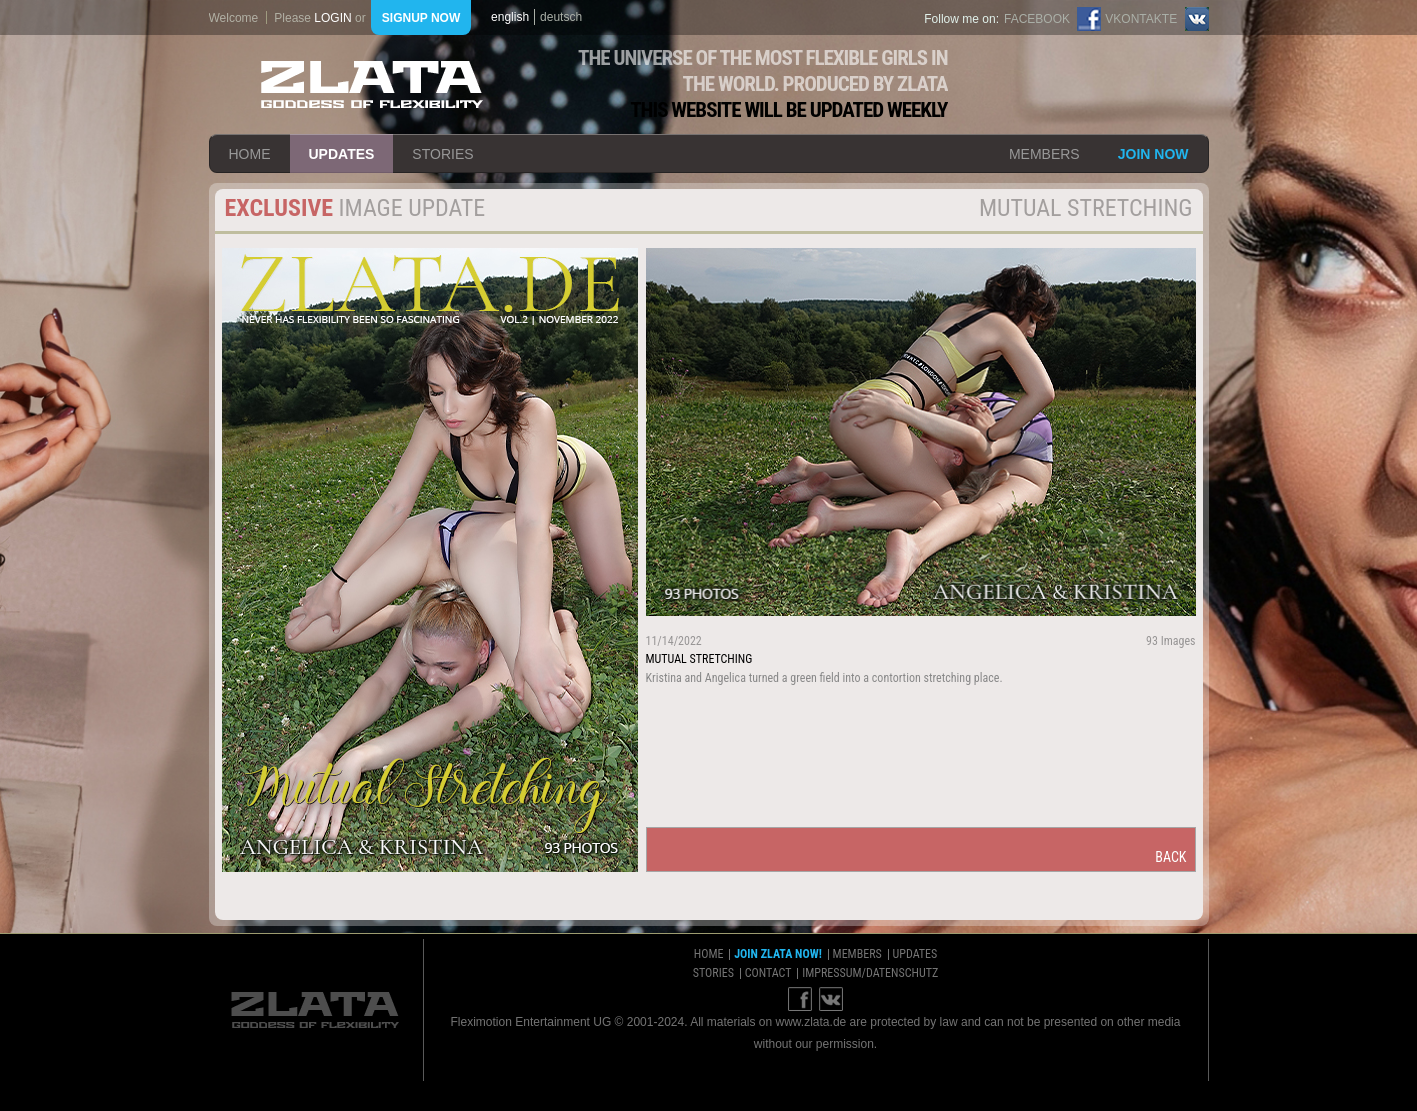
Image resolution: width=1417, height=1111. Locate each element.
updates (342, 154)
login (332, 18)
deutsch (561, 17)
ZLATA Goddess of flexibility (372, 84)
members (1044, 154)
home (250, 154)
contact (768, 973)
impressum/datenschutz (870, 973)
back (1170, 857)
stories (442, 154)
